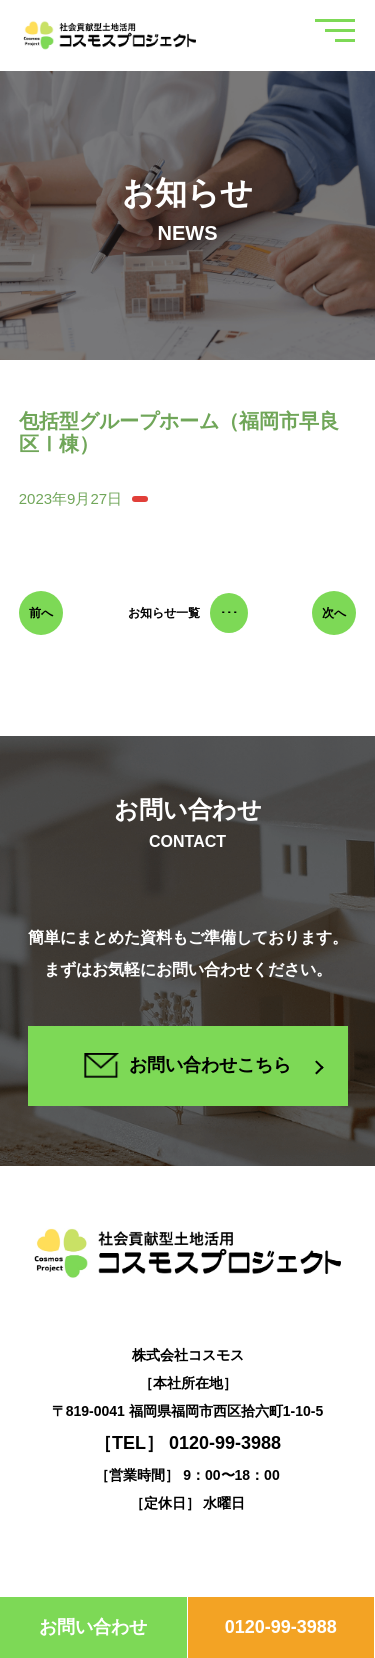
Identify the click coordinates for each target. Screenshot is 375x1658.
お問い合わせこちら (187, 1065)
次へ (334, 613)
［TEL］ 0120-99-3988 (187, 1443)
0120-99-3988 (281, 1627)
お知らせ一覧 (188, 613)
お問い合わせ (93, 1627)
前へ (41, 613)
